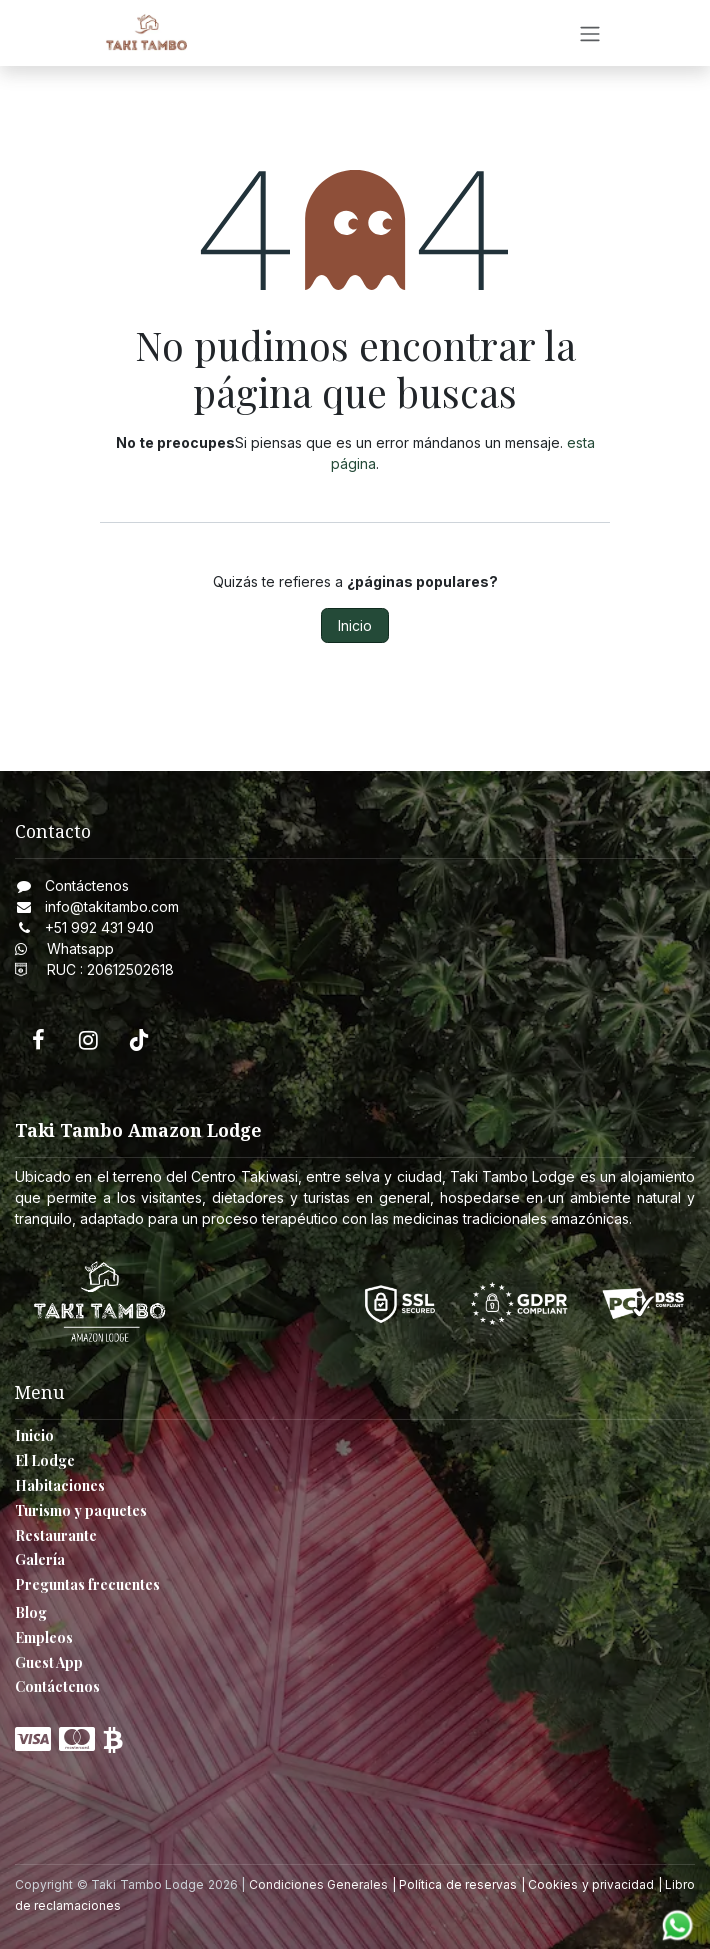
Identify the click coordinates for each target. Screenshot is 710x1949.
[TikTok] (139, 1040)
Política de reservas (458, 1884)
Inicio (355, 625)
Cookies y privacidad (591, 1884)
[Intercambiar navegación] (590, 33)
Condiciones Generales (319, 1884)
